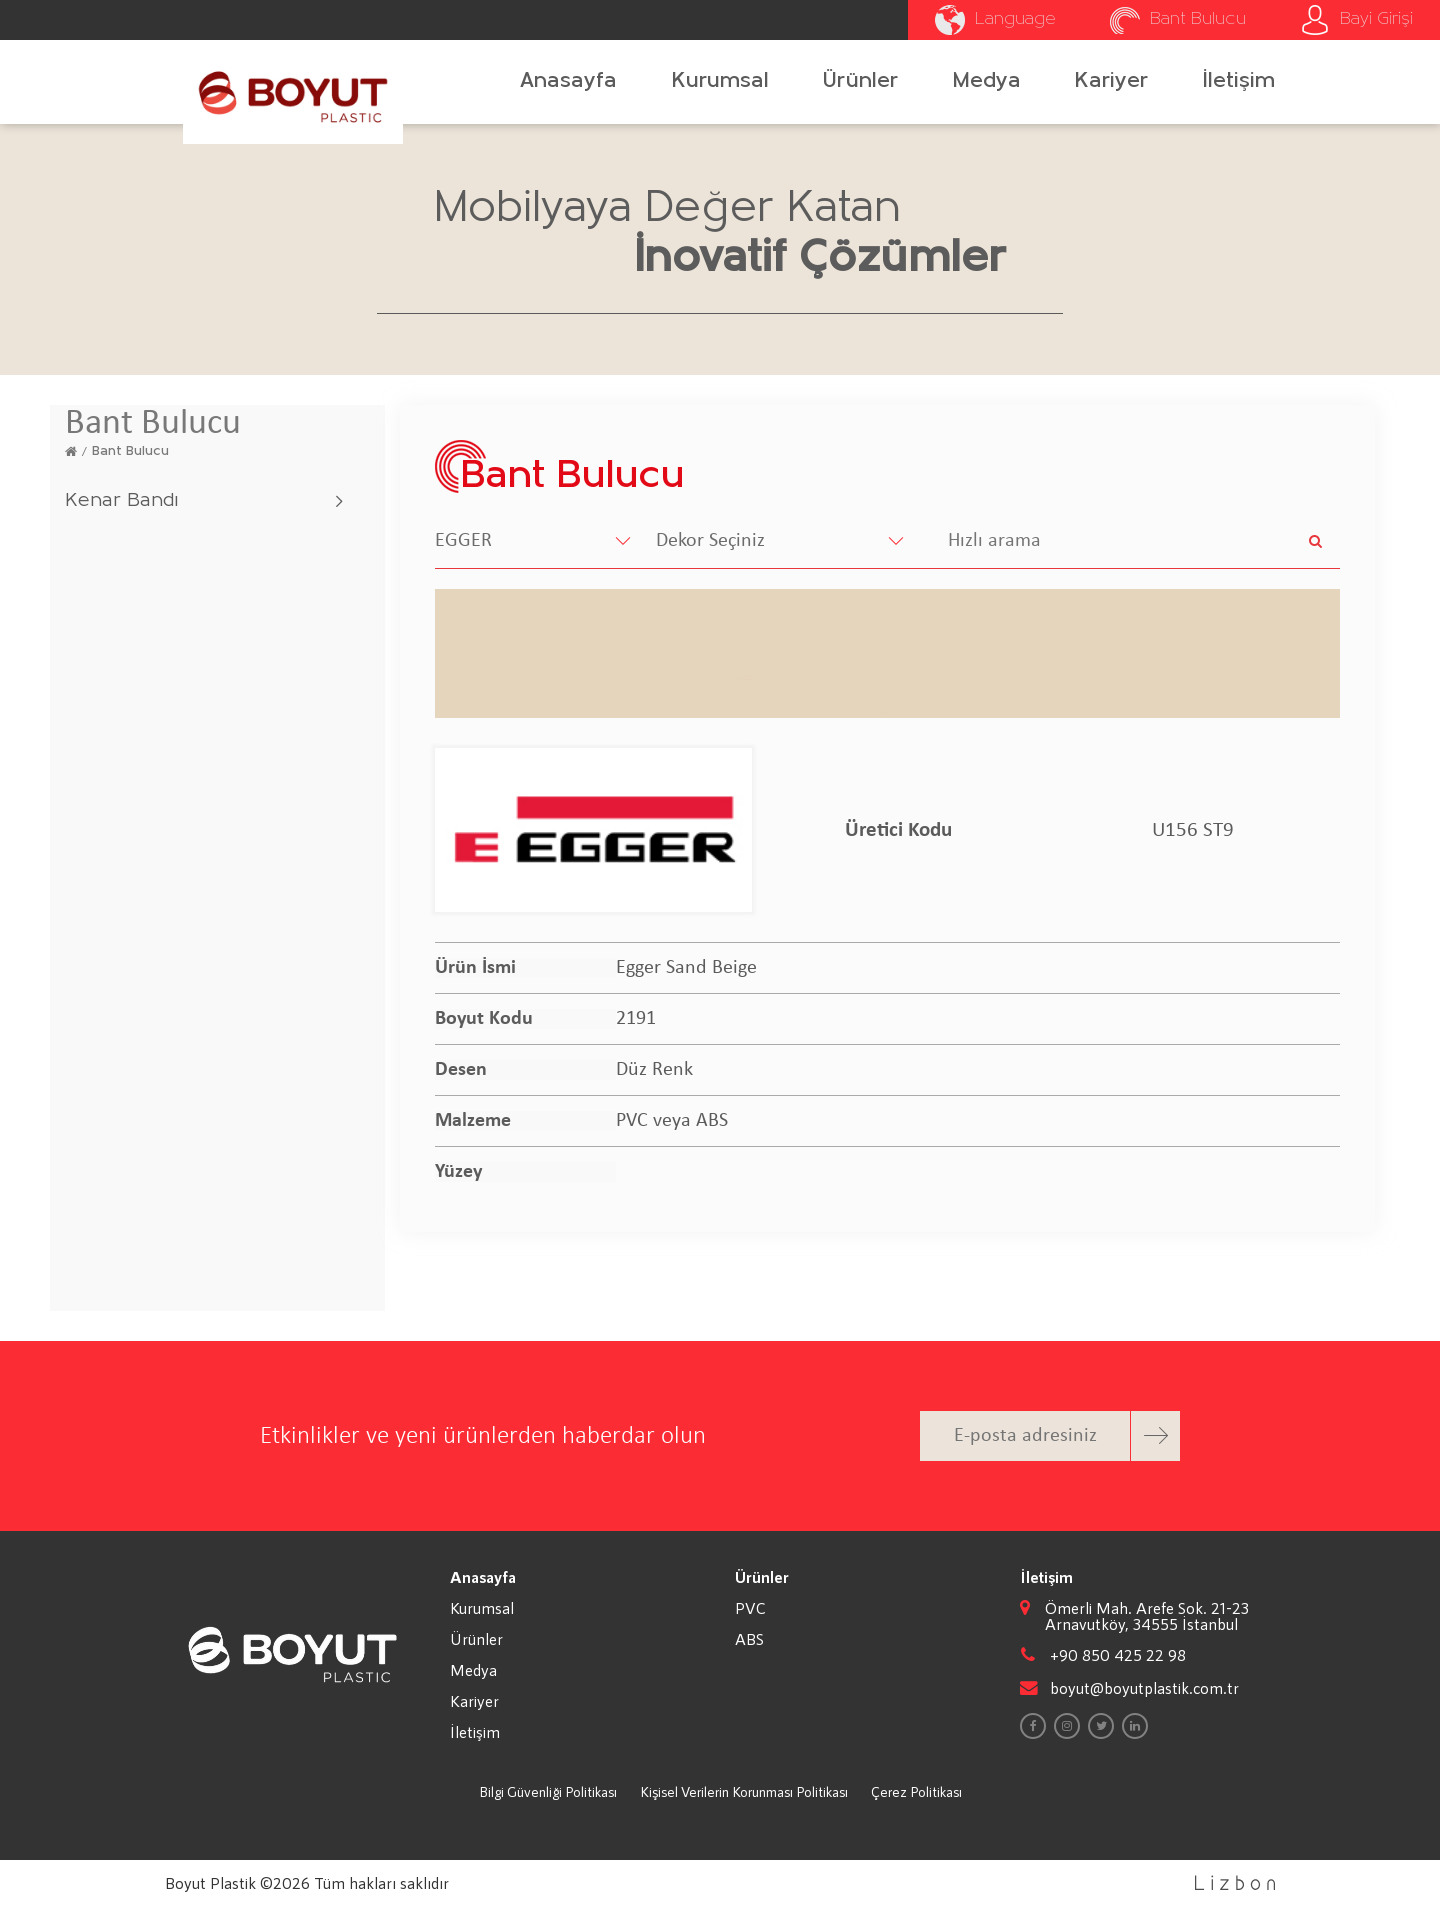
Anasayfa (568, 81)
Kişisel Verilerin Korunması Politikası (744, 1791)
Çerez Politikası (916, 1791)
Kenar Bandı (121, 501)
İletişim (1239, 81)
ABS (749, 1639)
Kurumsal (720, 81)
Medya (987, 81)
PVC (750, 1608)
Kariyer (1111, 81)
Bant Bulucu (130, 451)
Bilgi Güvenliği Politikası (548, 1791)
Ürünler (860, 81)
